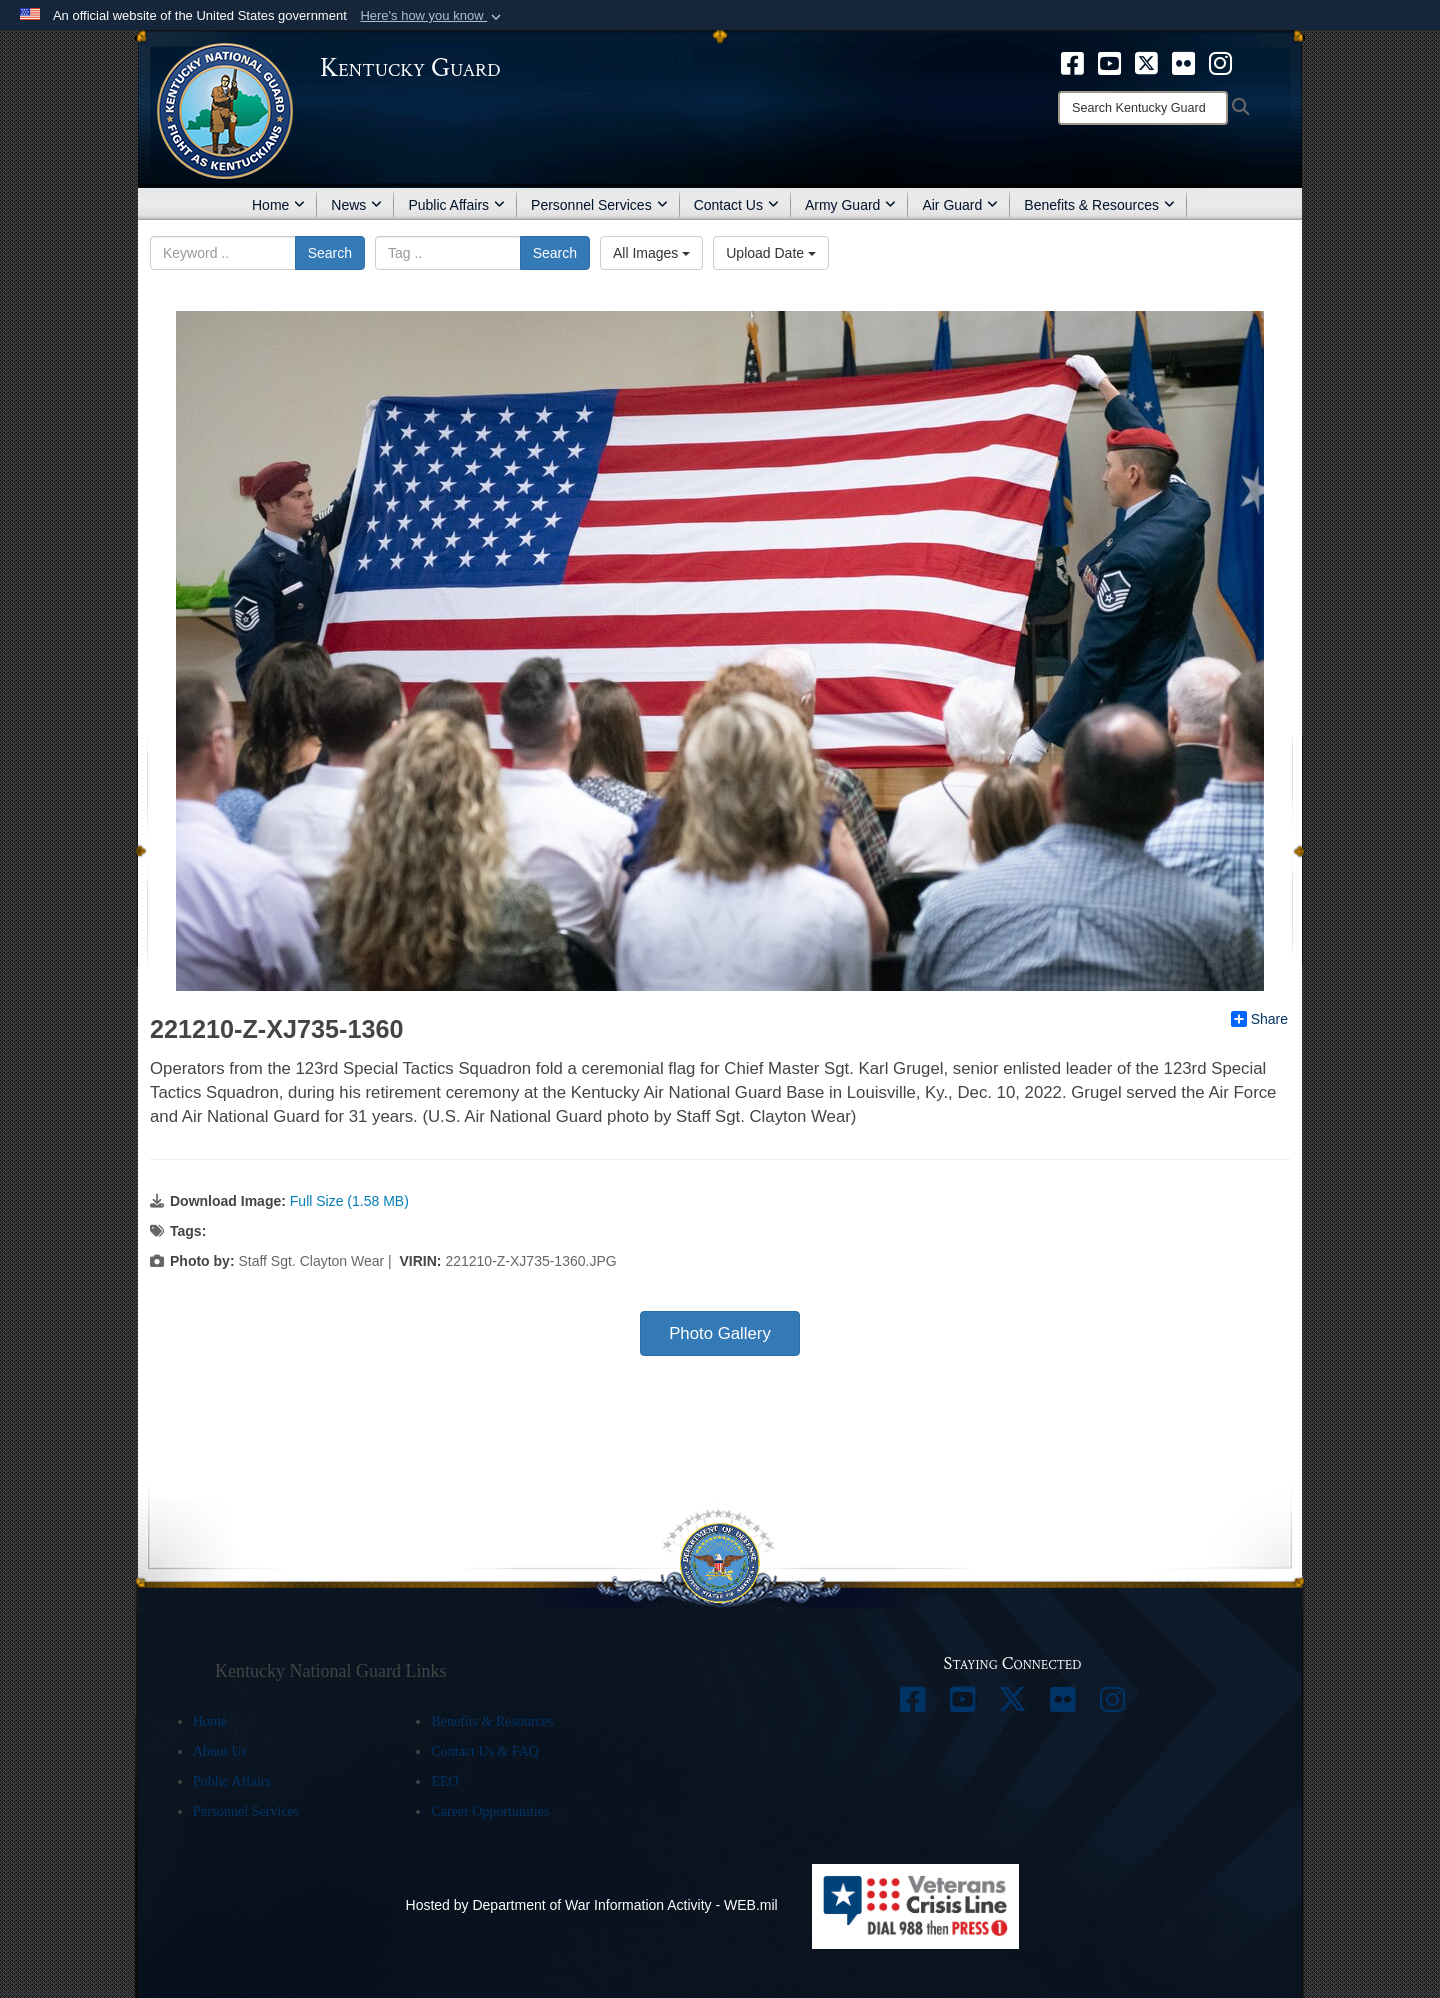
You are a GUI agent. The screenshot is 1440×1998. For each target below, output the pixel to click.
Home (278, 205)
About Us (220, 1751)
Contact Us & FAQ (484, 1751)
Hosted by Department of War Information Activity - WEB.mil (592, 1905)
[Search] (1143, 108)
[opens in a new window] (1072, 62)
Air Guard (960, 205)
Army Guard (850, 205)
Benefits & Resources (1099, 205)
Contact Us (736, 205)
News (356, 205)
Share (1259, 1019)
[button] (432, 16)
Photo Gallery (720, 1333)
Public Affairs (456, 205)
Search (330, 253)
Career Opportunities (490, 1811)
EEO (444, 1781)
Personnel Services (599, 205)
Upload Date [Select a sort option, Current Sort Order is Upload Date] (771, 253)
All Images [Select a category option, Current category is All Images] (651, 253)
